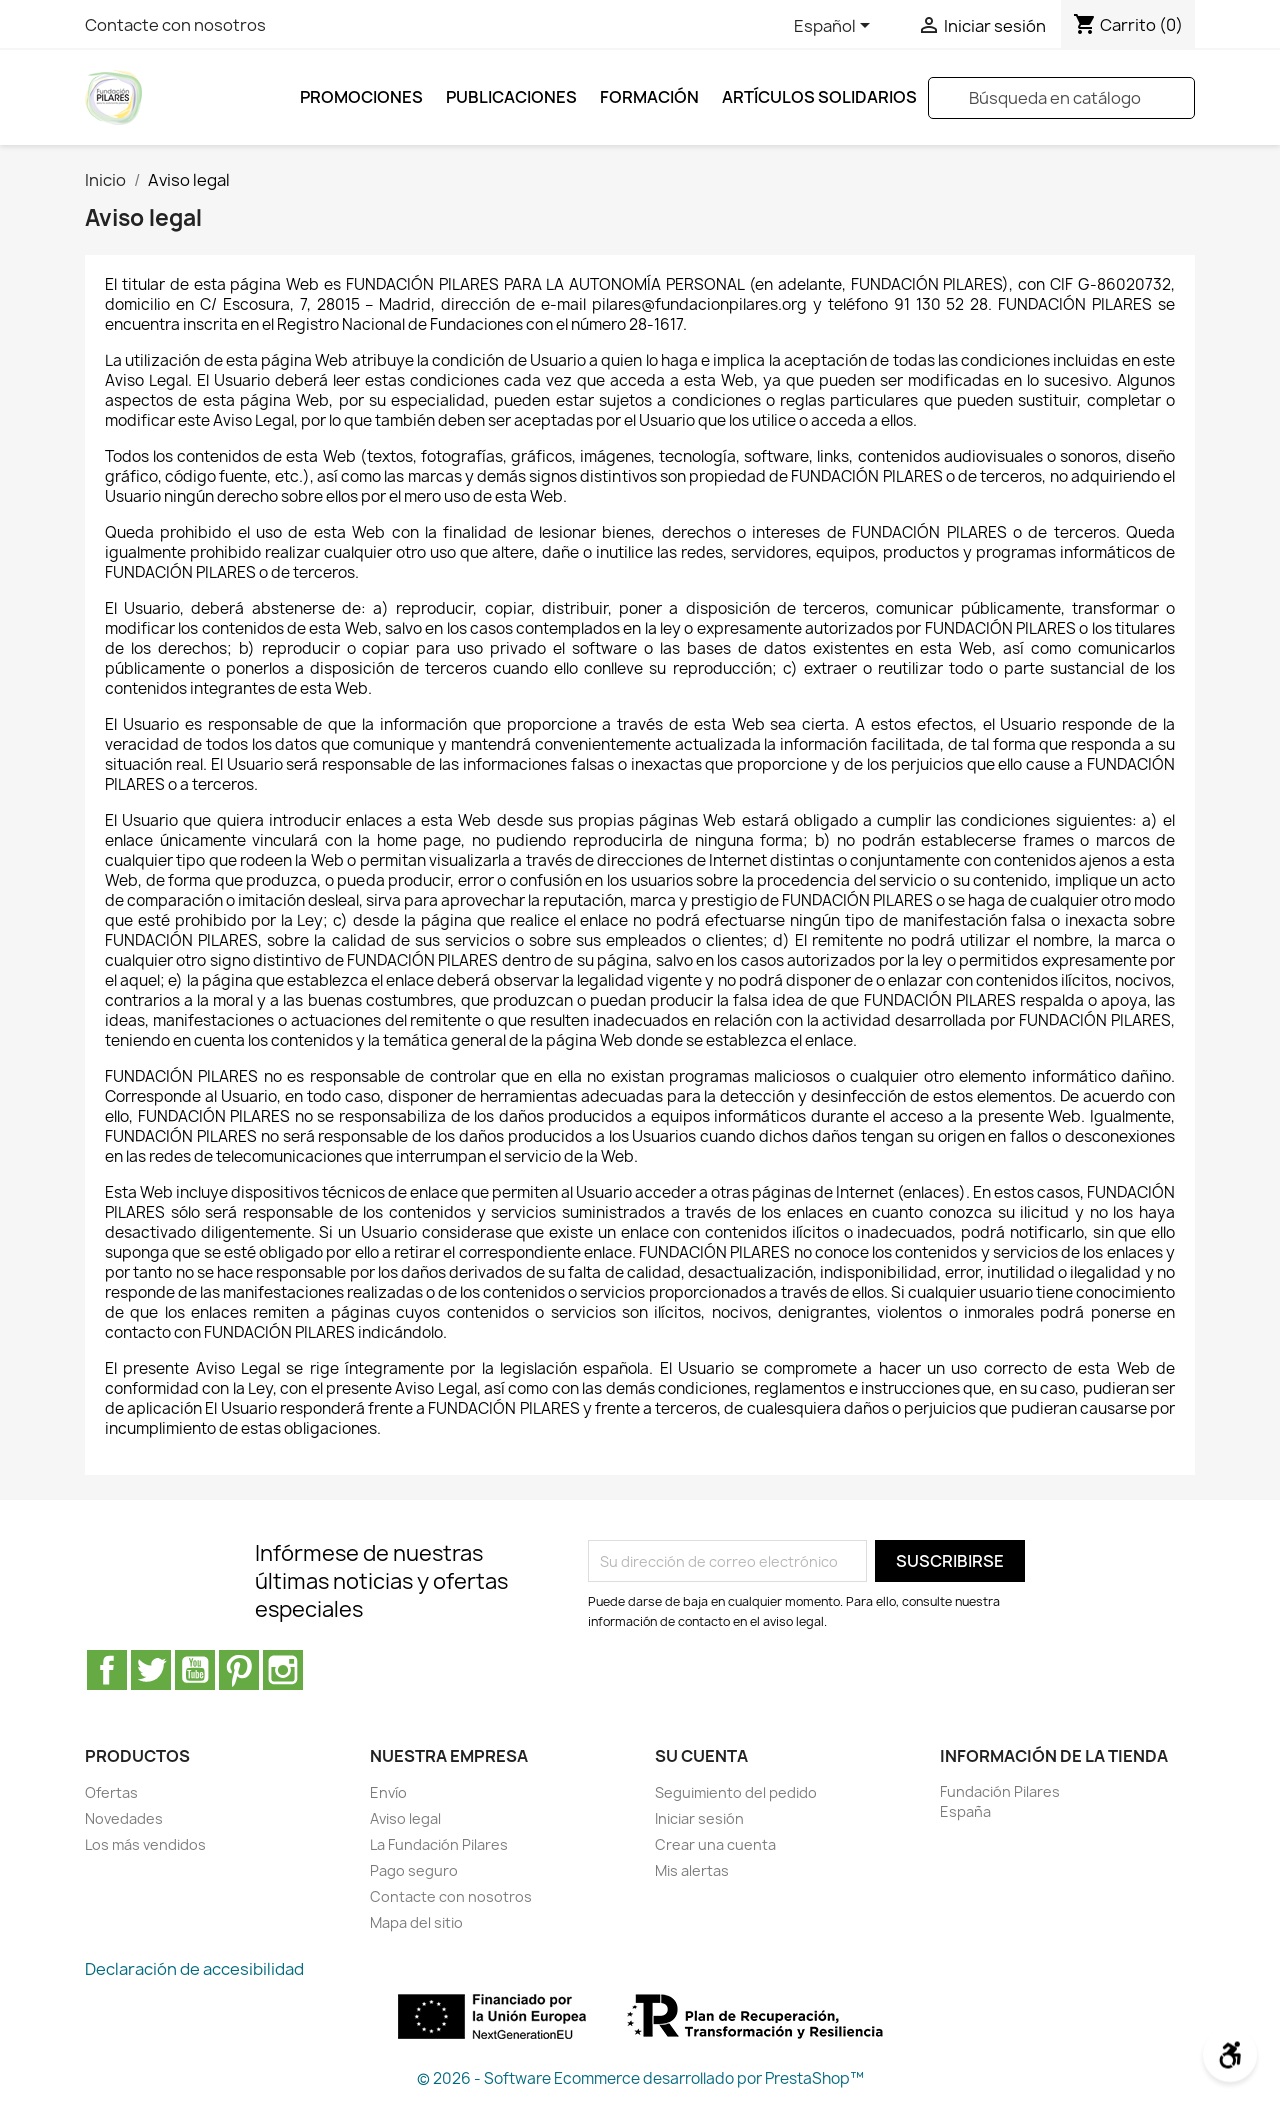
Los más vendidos (145, 1844)
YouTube (195, 1670)
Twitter (151, 1670)
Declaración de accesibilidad (194, 1969)
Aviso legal (405, 1818)
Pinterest (239, 1670)
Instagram (283, 1670)
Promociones (361, 97)
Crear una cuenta (715, 1844)
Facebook (107, 1670)
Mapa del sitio (416, 1922)
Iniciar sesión (699, 1818)
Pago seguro (414, 1870)
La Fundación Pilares (439, 1844)
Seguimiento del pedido (736, 1792)
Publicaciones (511, 97)
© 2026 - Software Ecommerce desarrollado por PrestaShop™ (640, 2078)
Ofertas (111, 1792)
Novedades (124, 1818)
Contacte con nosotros (175, 25)
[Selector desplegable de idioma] (835, 27)
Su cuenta (701, 1756)
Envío (388, 1792)
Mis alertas (692, 1870)
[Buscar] (1061, 98)
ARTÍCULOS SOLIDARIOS (819, 97)
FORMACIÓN (649, 97)
